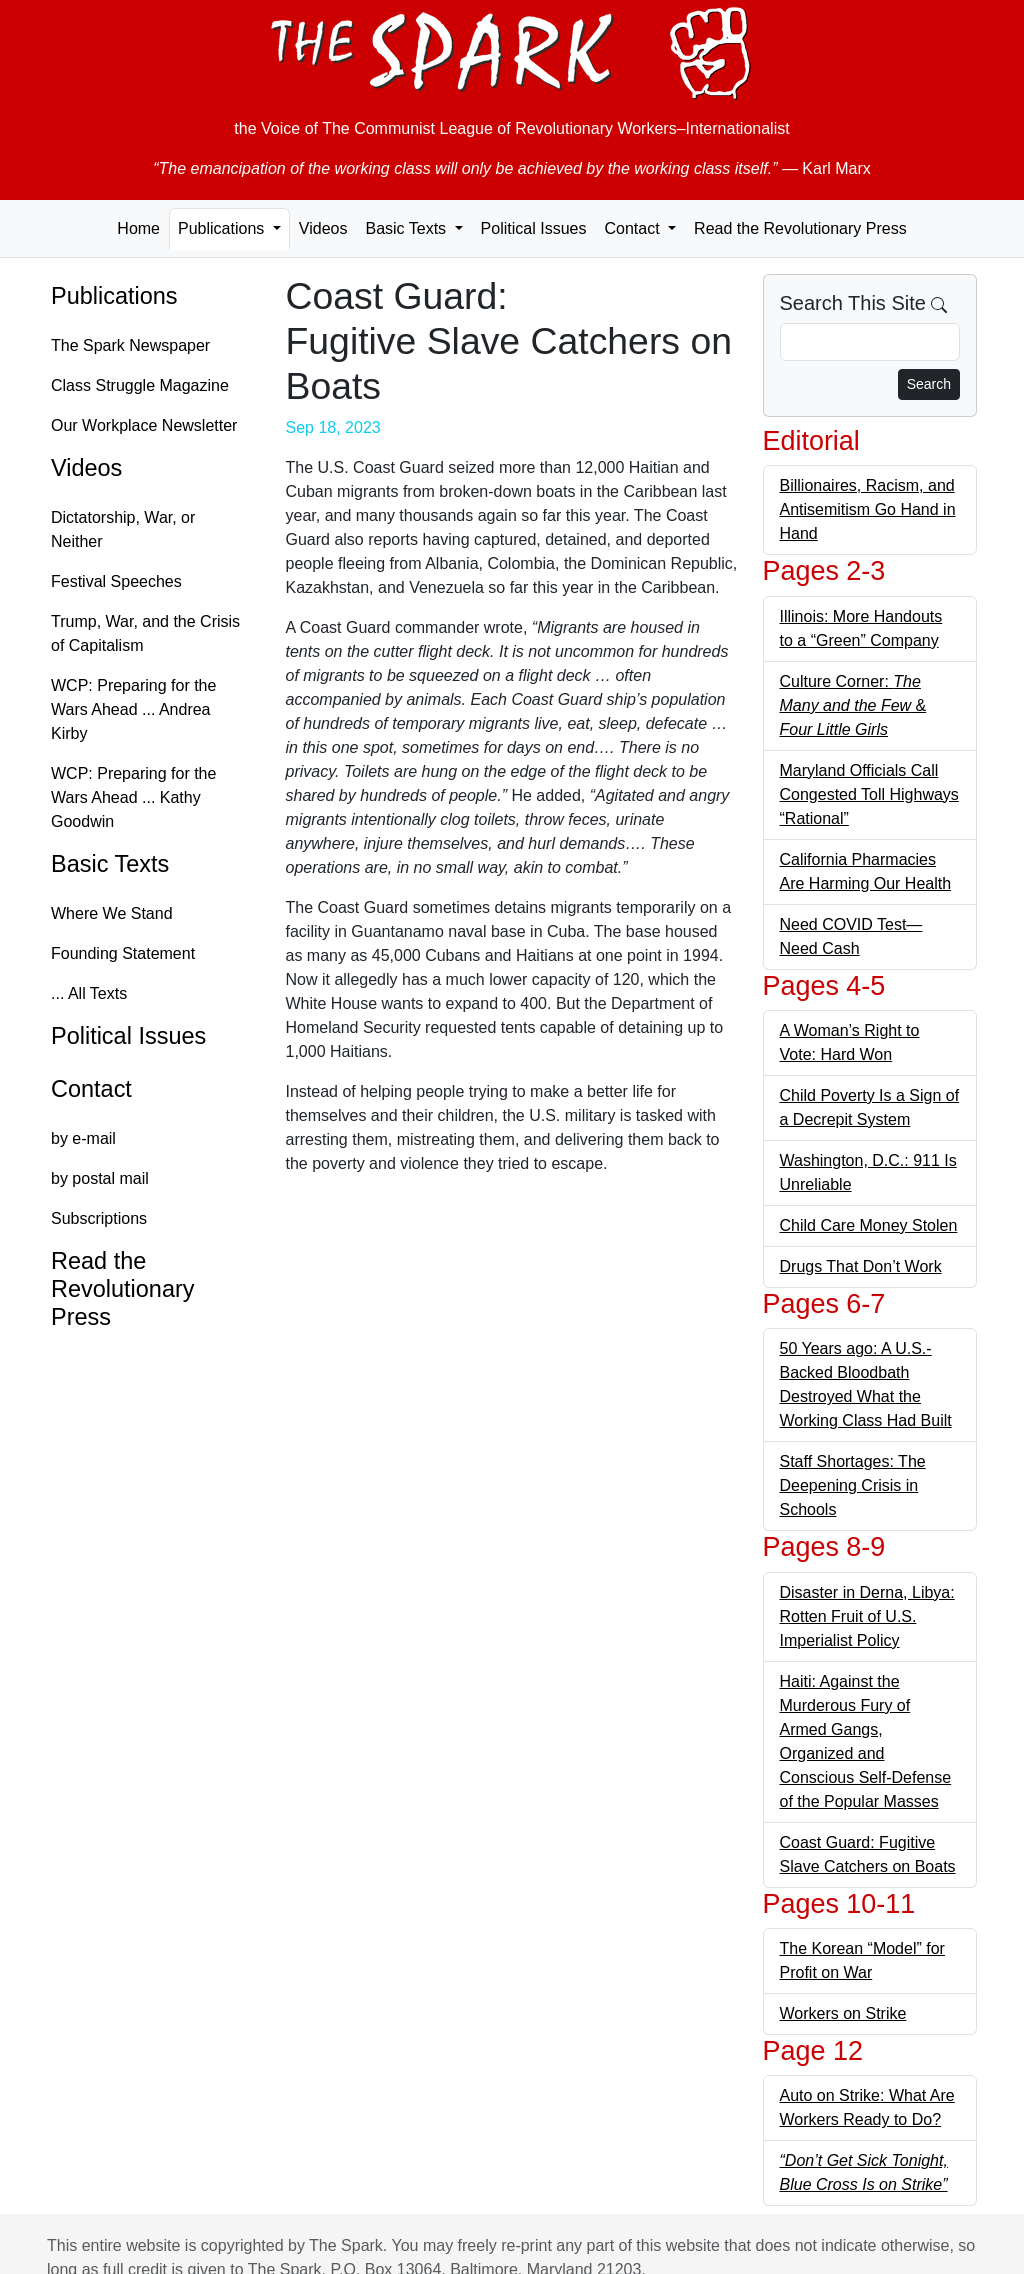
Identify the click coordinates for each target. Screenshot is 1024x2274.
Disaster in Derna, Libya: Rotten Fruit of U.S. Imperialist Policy (867, 1616)
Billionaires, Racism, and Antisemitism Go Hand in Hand (868, 509)
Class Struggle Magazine (140, 385)
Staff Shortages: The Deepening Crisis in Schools (853, 1485)
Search (929, 384)
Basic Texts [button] (407, 228)
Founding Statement (123, 953)
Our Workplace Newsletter (144, 425)
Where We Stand (112, 913)
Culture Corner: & (853, 705)
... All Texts (89, 993)
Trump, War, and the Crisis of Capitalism (145, 633)
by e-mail (83, 1138)
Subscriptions (99, 1218)
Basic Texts (110, 864)
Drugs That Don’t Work (861, 1266)
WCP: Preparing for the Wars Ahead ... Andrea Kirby (133, 709)
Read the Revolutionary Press (800, 228)
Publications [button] (223, 228)
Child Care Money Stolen (869, 1225)
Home (138, 228)
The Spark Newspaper (130, 345)
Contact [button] (634, 228)
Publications (114, 296)
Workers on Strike (843, 2013)
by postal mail (100, 1178)
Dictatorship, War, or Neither (123, 529)
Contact (91, 1089)
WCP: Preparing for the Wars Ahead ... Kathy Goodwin (133, 797)
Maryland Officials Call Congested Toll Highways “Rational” (869, 794)
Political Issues (534, 228)
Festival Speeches (116, 581)
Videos (323, 228)
